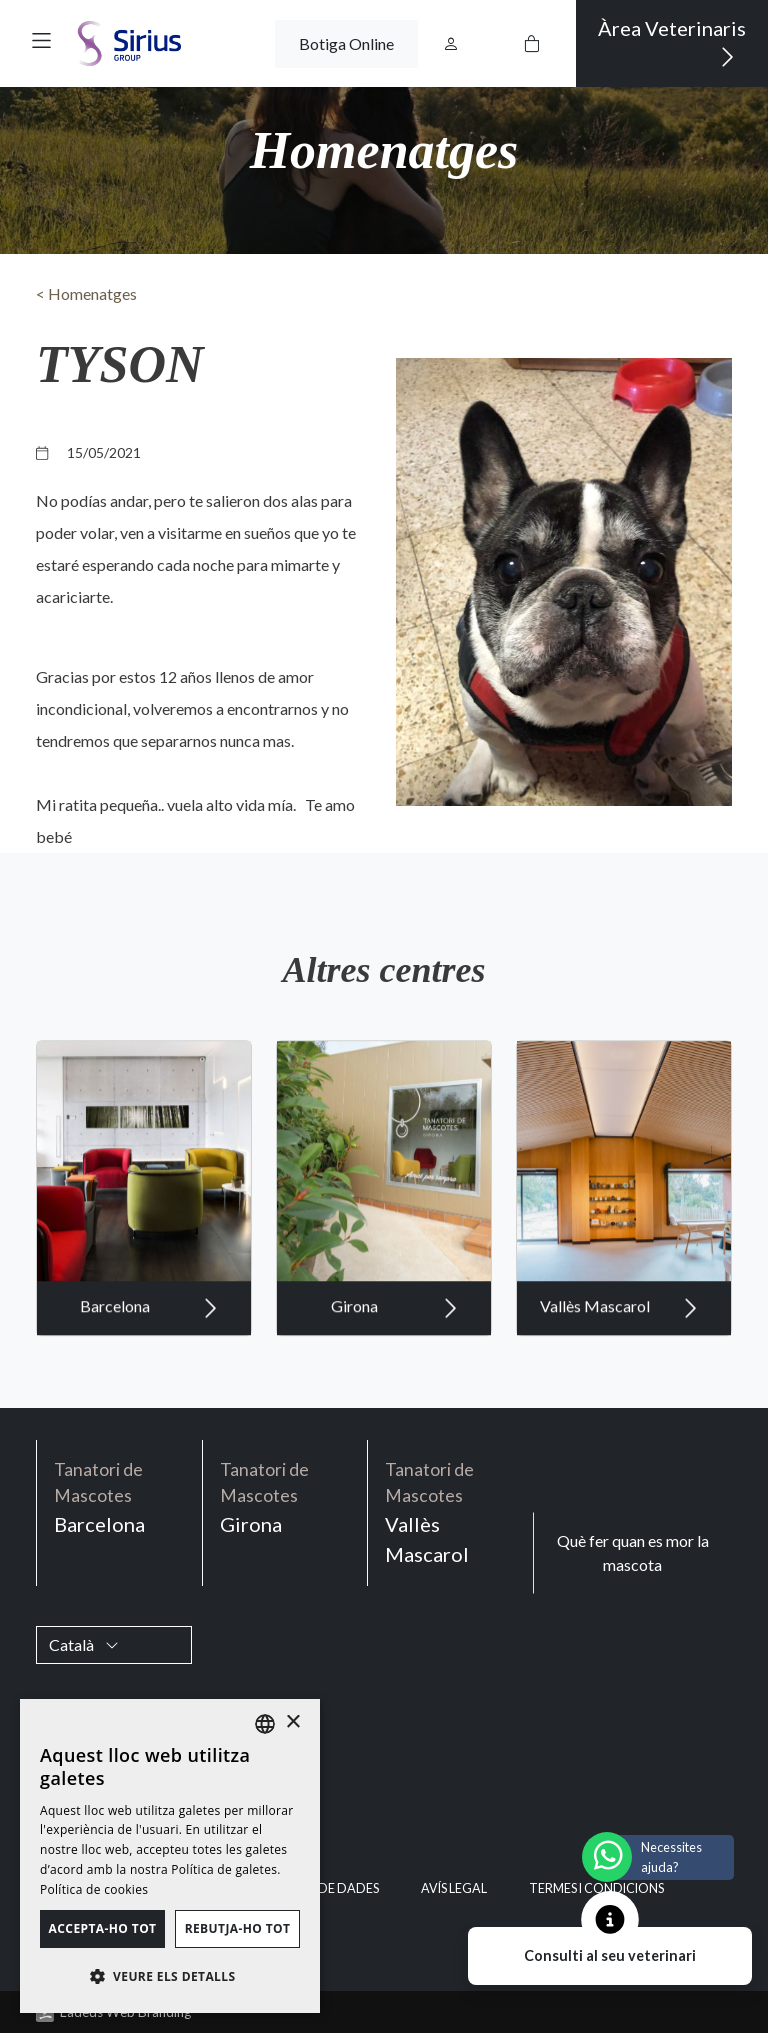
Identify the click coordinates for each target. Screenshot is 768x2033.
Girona (394, 1328)
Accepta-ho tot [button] (103, 1928)
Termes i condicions (596, 1888)
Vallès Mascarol (619, 1328)
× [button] (292, 1722)
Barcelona (149, 1328)
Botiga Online (346, 43)
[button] (41, 40)
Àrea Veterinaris (672, 43)
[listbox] (265, 1724)
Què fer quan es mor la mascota (633, 1552)
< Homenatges (86, 293)
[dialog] (170, 1856)
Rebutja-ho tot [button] (238, 1928)
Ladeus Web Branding (125, 2012)
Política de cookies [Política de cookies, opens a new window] (94, 1889)
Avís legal (454, 1888)
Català (84, 1644)
